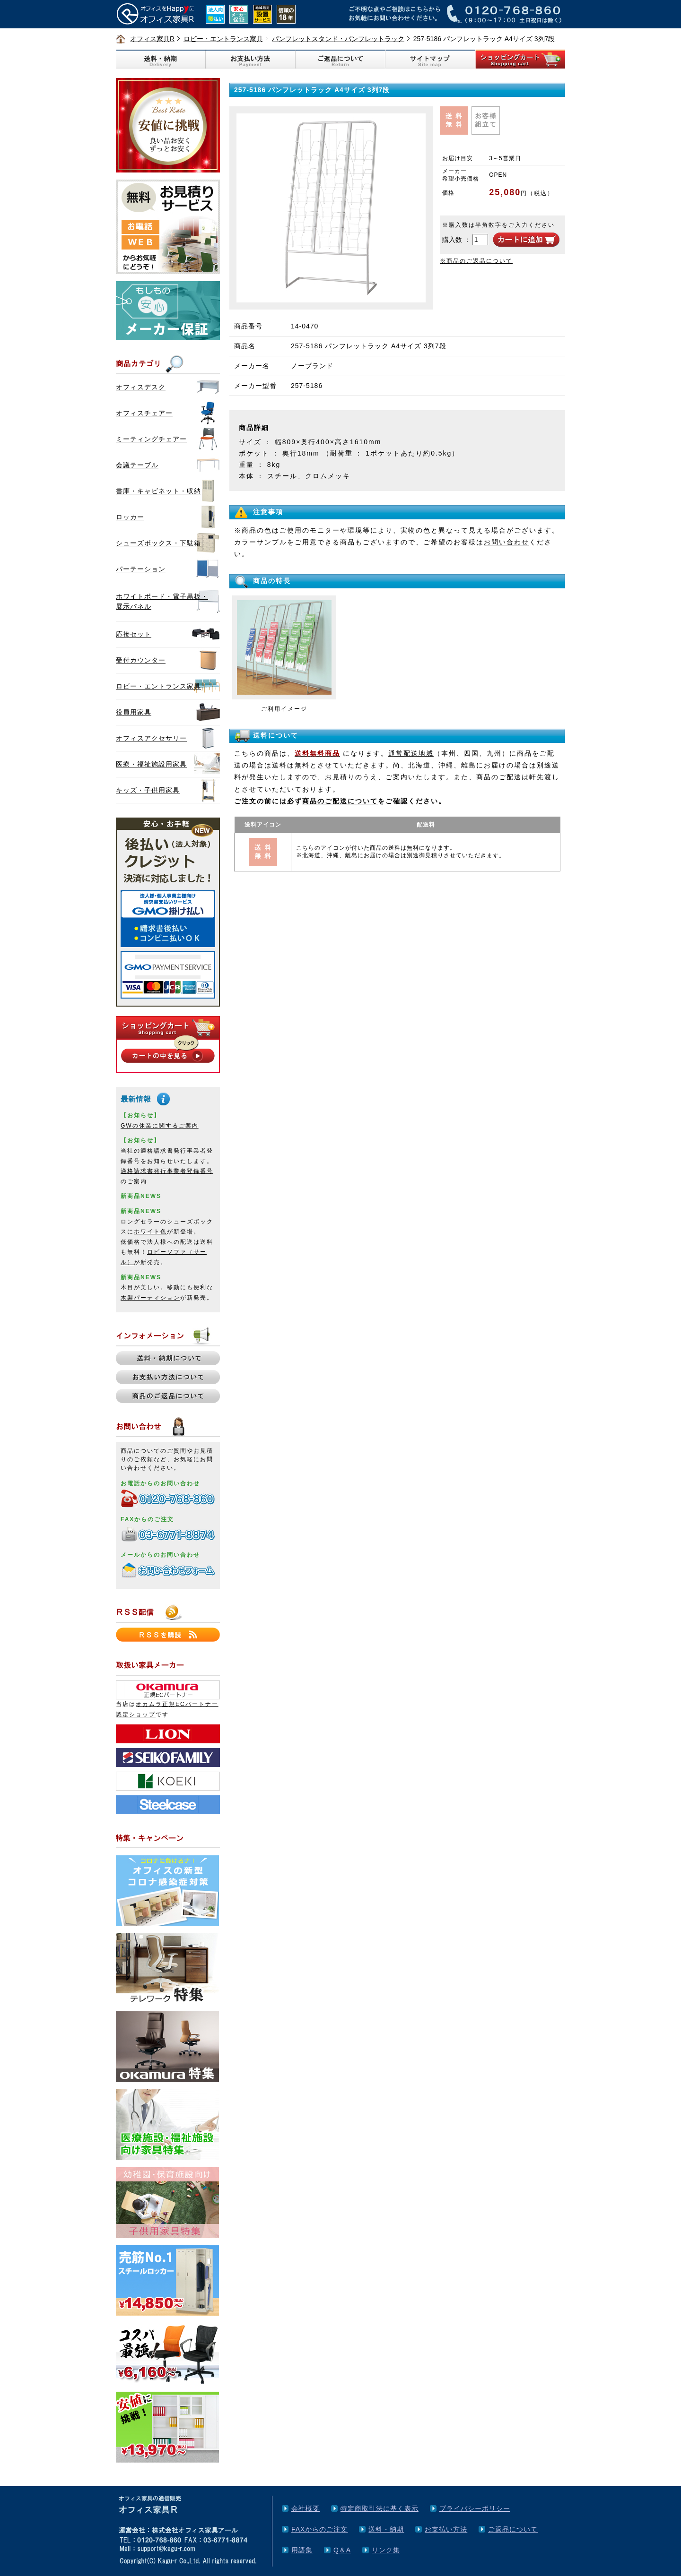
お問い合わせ (506, 542)
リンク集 (386, 2550)
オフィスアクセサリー (151, 738)
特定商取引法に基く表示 (379, 2508)
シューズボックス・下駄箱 (158, 543)
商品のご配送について (340, 801)
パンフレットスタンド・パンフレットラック (338, 39)
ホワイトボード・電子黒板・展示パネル (162, 601)
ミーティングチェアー (151, 439)
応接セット (133, 634)
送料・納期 (386, 2529)
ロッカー (130, 517)
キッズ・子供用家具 (148, 790)
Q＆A (342, 2550)
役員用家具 (133, 712)
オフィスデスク (141, 387)
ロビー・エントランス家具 (223, 39)
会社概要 (305, 2508)
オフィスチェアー (144, 413)
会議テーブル (137, 465)
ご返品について (513, 2529)
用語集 (302, 2550)
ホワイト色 (150, 1231)
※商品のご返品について (476, 261)
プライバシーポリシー (474, 2508)
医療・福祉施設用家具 (151, 764)
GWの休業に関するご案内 (160, 1125)
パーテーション (141, 569)
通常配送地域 (411, 753)
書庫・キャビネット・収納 (158, 491)
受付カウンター (141, 660)
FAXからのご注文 (319, 2529)
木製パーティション (150, 1297)
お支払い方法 (446, 2529)
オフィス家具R (152, 39)
